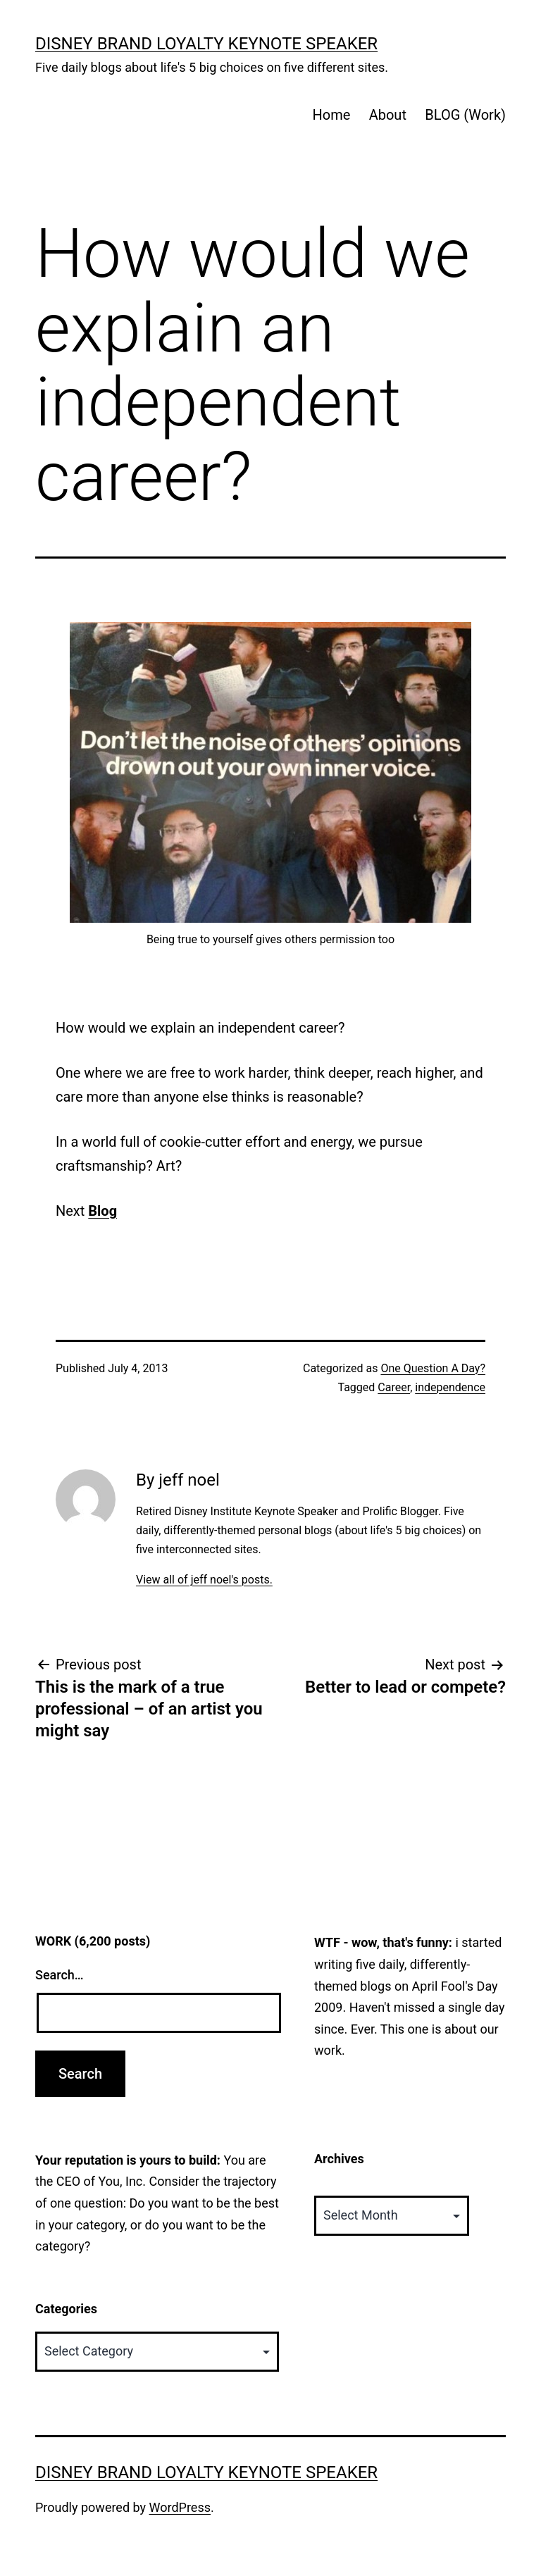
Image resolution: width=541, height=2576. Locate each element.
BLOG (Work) (465, 114)
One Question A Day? (432, 1368)
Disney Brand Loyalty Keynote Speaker (206, 44)
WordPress (180, 2507)
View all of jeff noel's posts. (204, 1579)
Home (331, 114)
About (387, 114)
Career (394, 1387)
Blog (102, 1210)
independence (450, 1387)
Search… (59, 1974)
